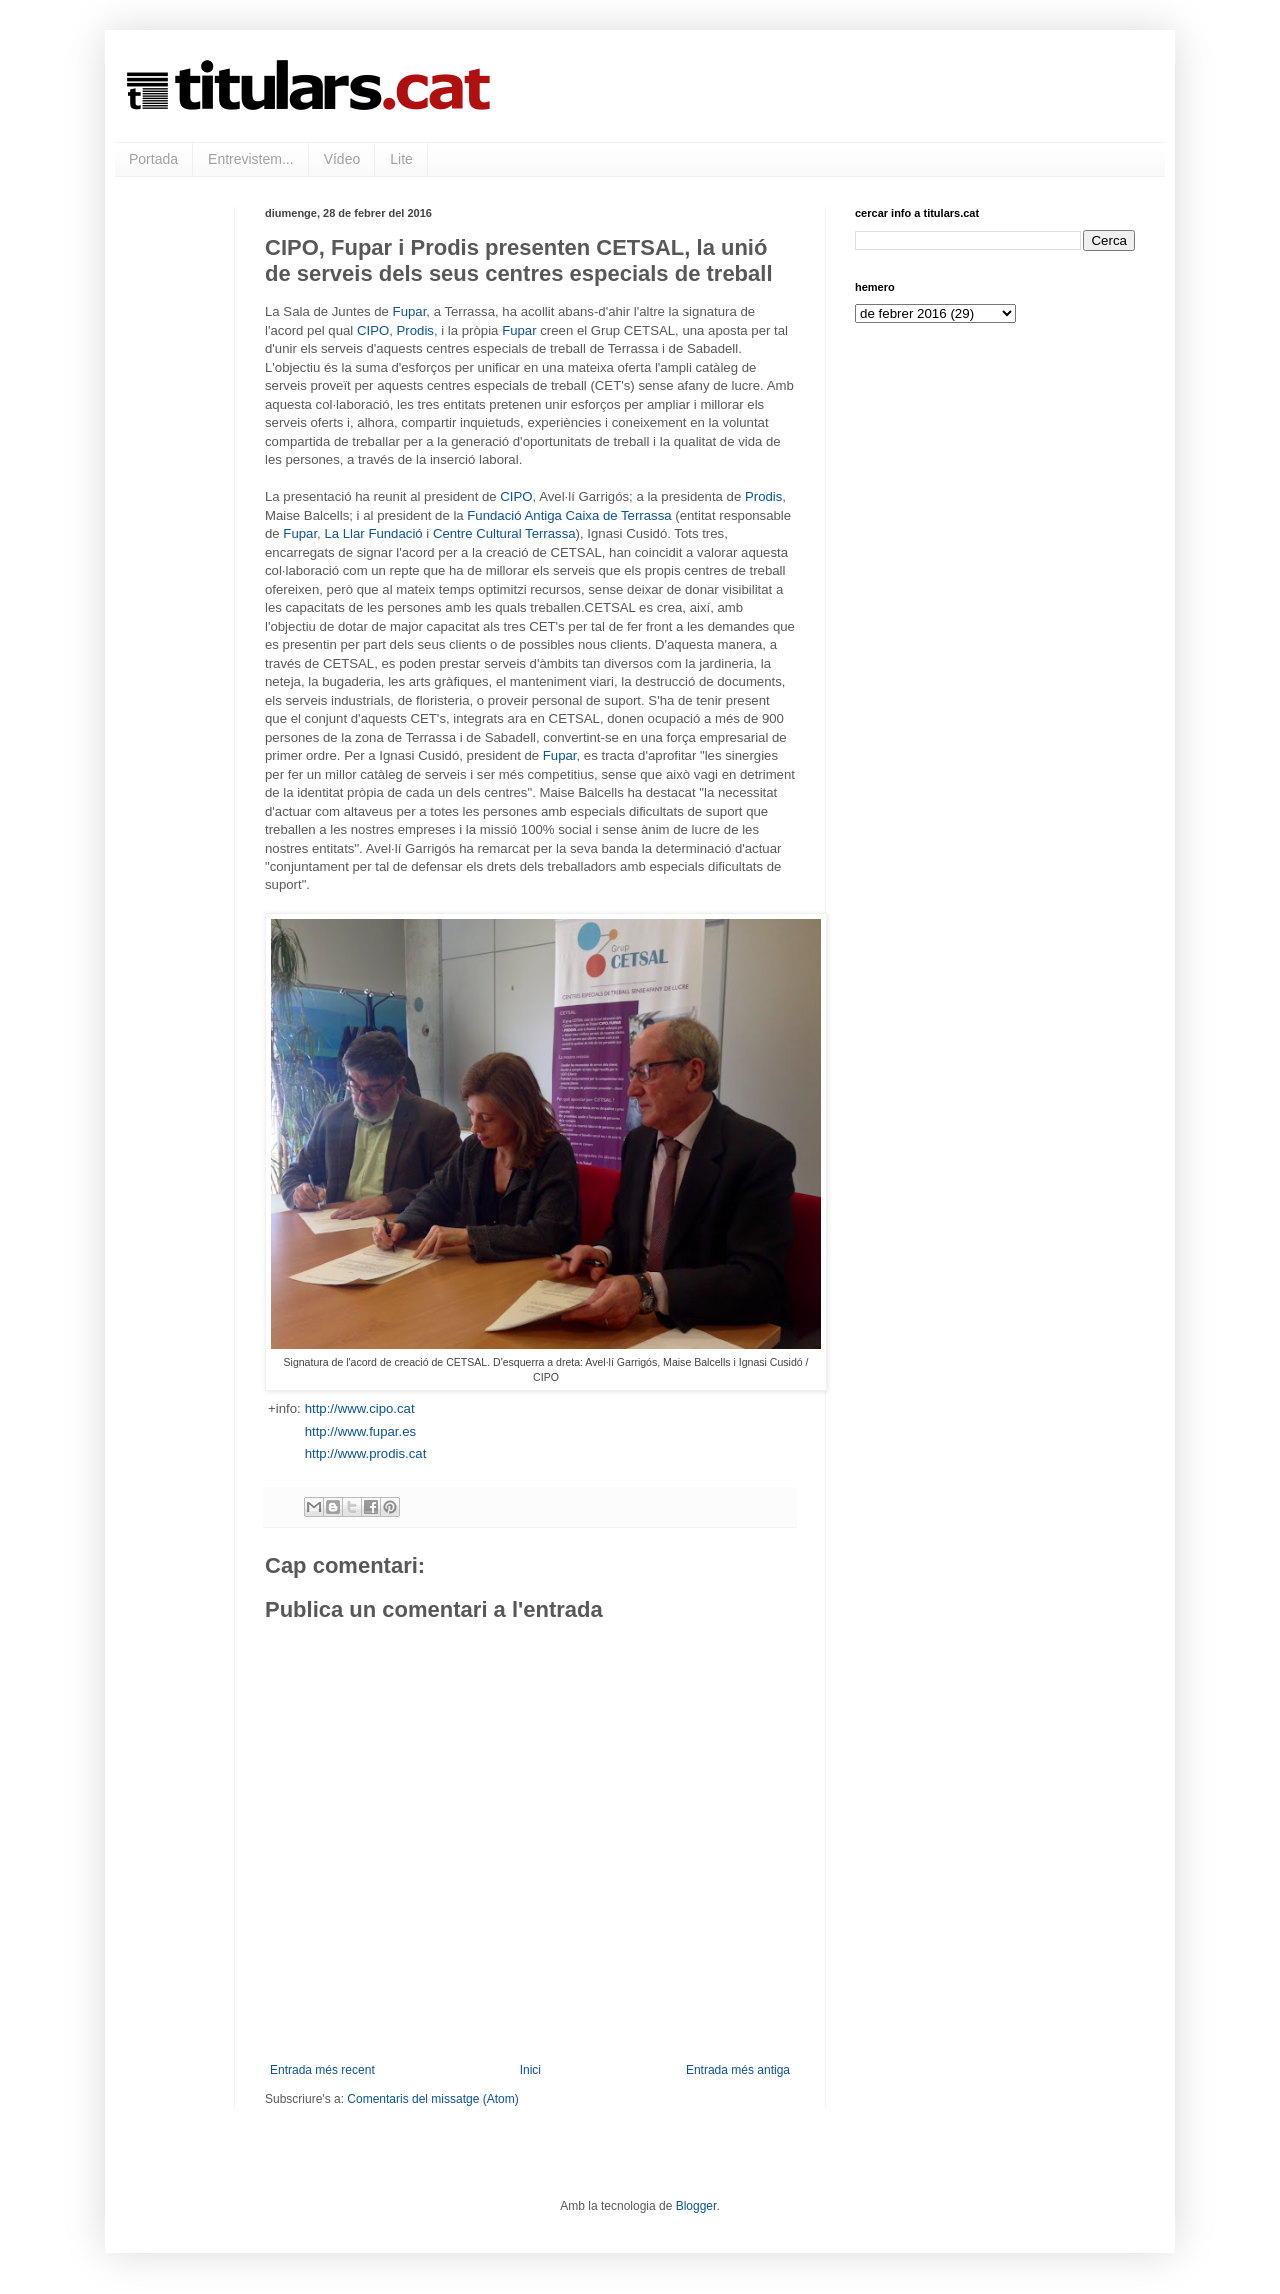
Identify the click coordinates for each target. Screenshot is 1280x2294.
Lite (401, 159)
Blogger (696, 2206)
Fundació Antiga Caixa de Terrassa (569, 515)
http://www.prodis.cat (366, 1453)
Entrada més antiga (738, 2070)
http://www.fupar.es (360, 1431)
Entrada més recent (322, 2070)
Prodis (415, 330)
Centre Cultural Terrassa (504, 533)
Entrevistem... (251, 159)
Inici (530, 2070)
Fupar (410, 311)
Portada (153, 159)
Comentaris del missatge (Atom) (432, 2099)
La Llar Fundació (373, 533)
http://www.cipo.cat (360, 1408)
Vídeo (342, 159)
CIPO (373, 330)
